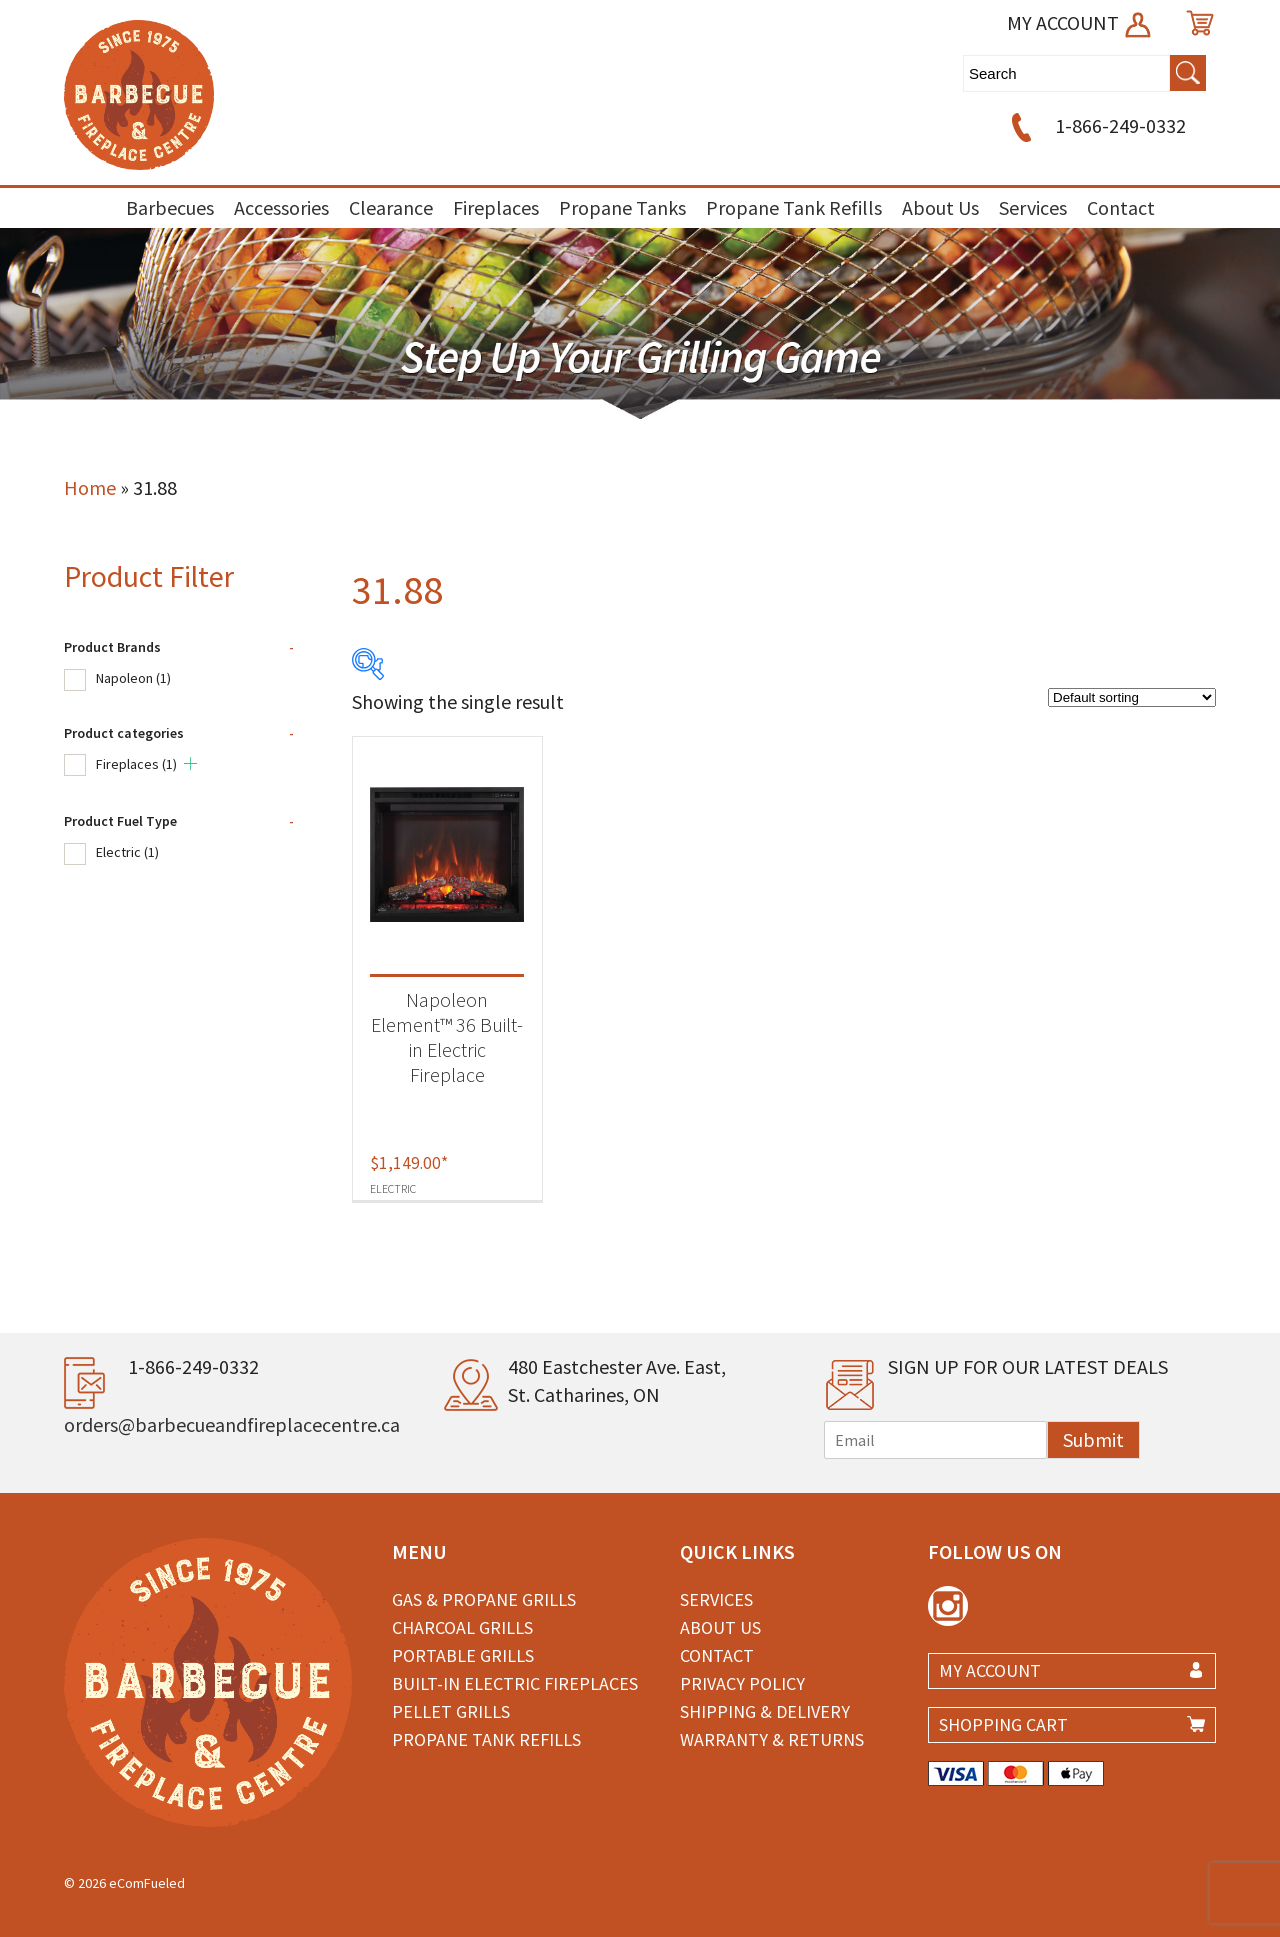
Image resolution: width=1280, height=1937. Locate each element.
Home (90, 487)
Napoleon (133, 678)
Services (1033, 207)
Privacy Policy (742, 1683)
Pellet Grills (451, 1711)
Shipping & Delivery (765, 1711)
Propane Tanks (622, 207)
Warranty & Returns (772, 1739)
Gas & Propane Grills (484, 1599)
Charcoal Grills (462, 1627)
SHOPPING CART (1003, 1724)
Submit (1093, 1439)
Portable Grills (463, 1655)
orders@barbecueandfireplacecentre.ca (232, 1424)
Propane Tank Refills (794, 207)
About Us (940, 207)
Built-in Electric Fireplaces (515, 1683)
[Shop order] (1132, 697)
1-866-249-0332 (1095, 125)
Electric (127, 852)
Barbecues (170, 207)
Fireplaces (496, 207)
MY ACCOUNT (1080, 22)
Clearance (391, 207)
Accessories (281, 207)
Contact (1121, 207)
